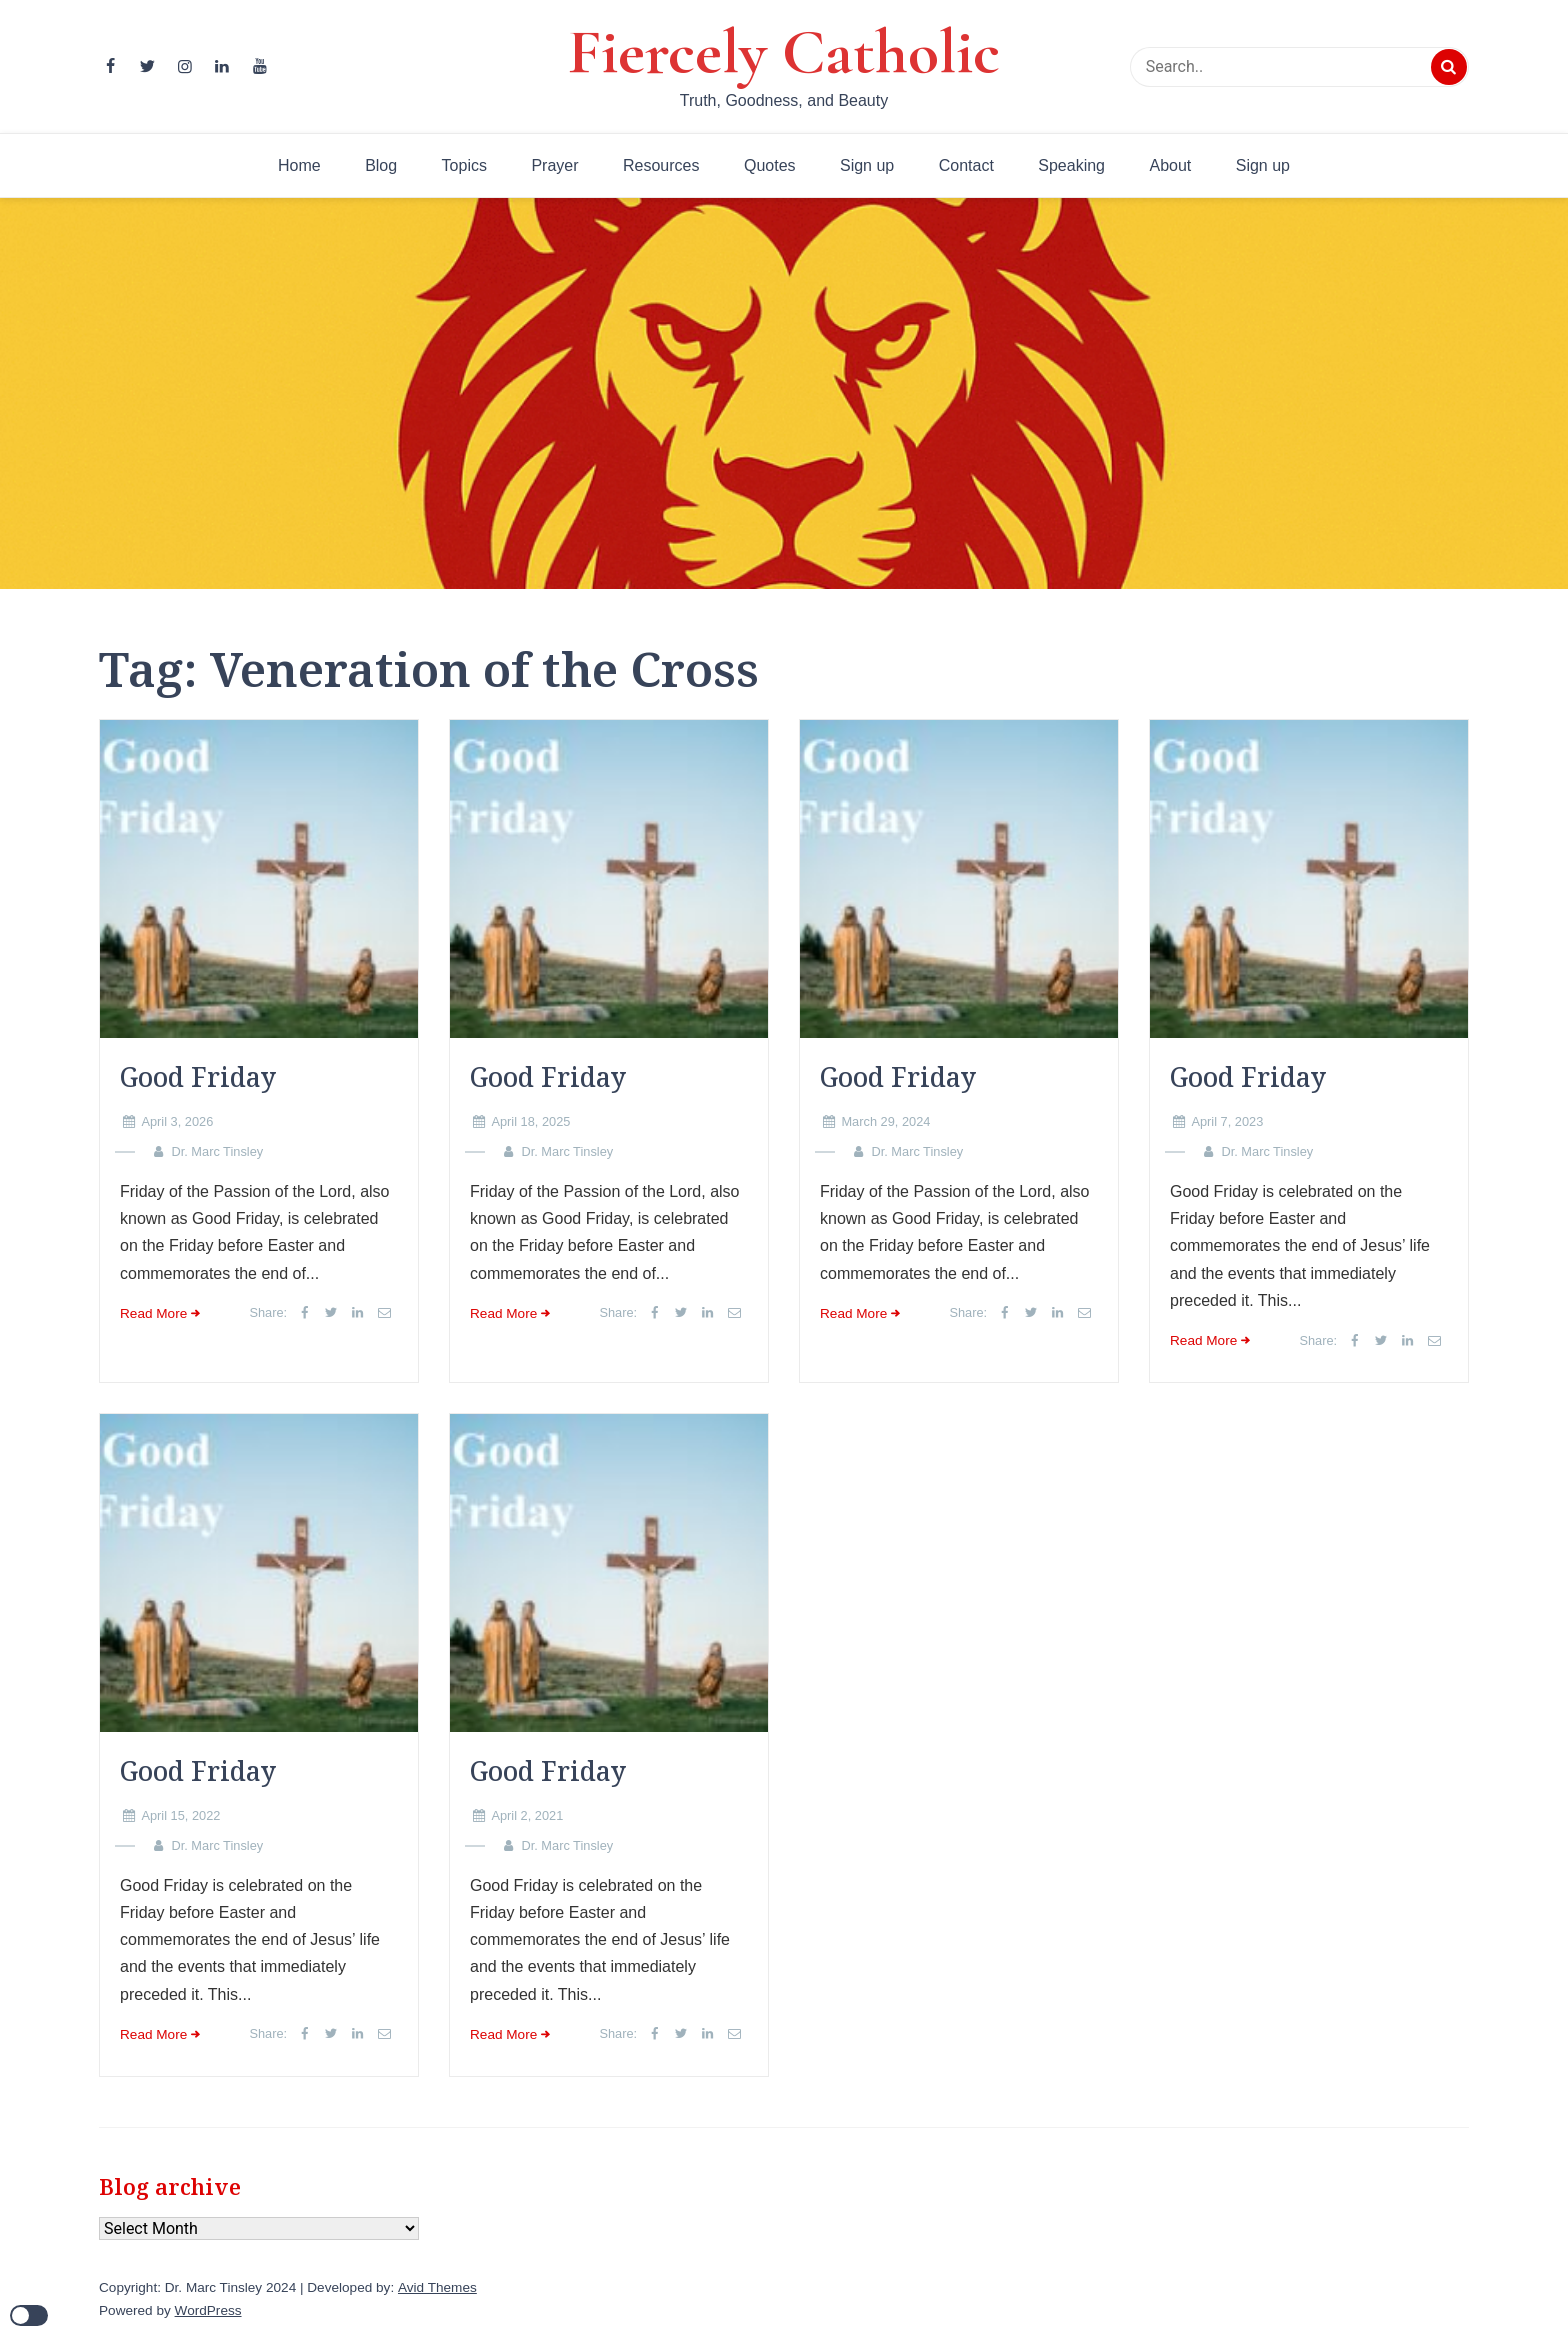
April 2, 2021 (527, 1815)
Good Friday (198, 1077)
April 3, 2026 (177, 1121)
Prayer (554, 165)
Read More (153, 1313)
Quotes (770, 165)
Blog (381, 165)
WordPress (208, 2310)
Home (299, 165)
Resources (661, 165)
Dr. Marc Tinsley (217, 1151)
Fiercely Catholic (784, 52)
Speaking (1071, 165)
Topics (464, 165)
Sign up (867, 165)
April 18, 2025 (530, 1121)
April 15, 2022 (180, 1815)
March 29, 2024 (885, 1121)
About (1170, 165)
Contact (966, 165)
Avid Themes (437, 2287)
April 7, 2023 (1227, 1121)
